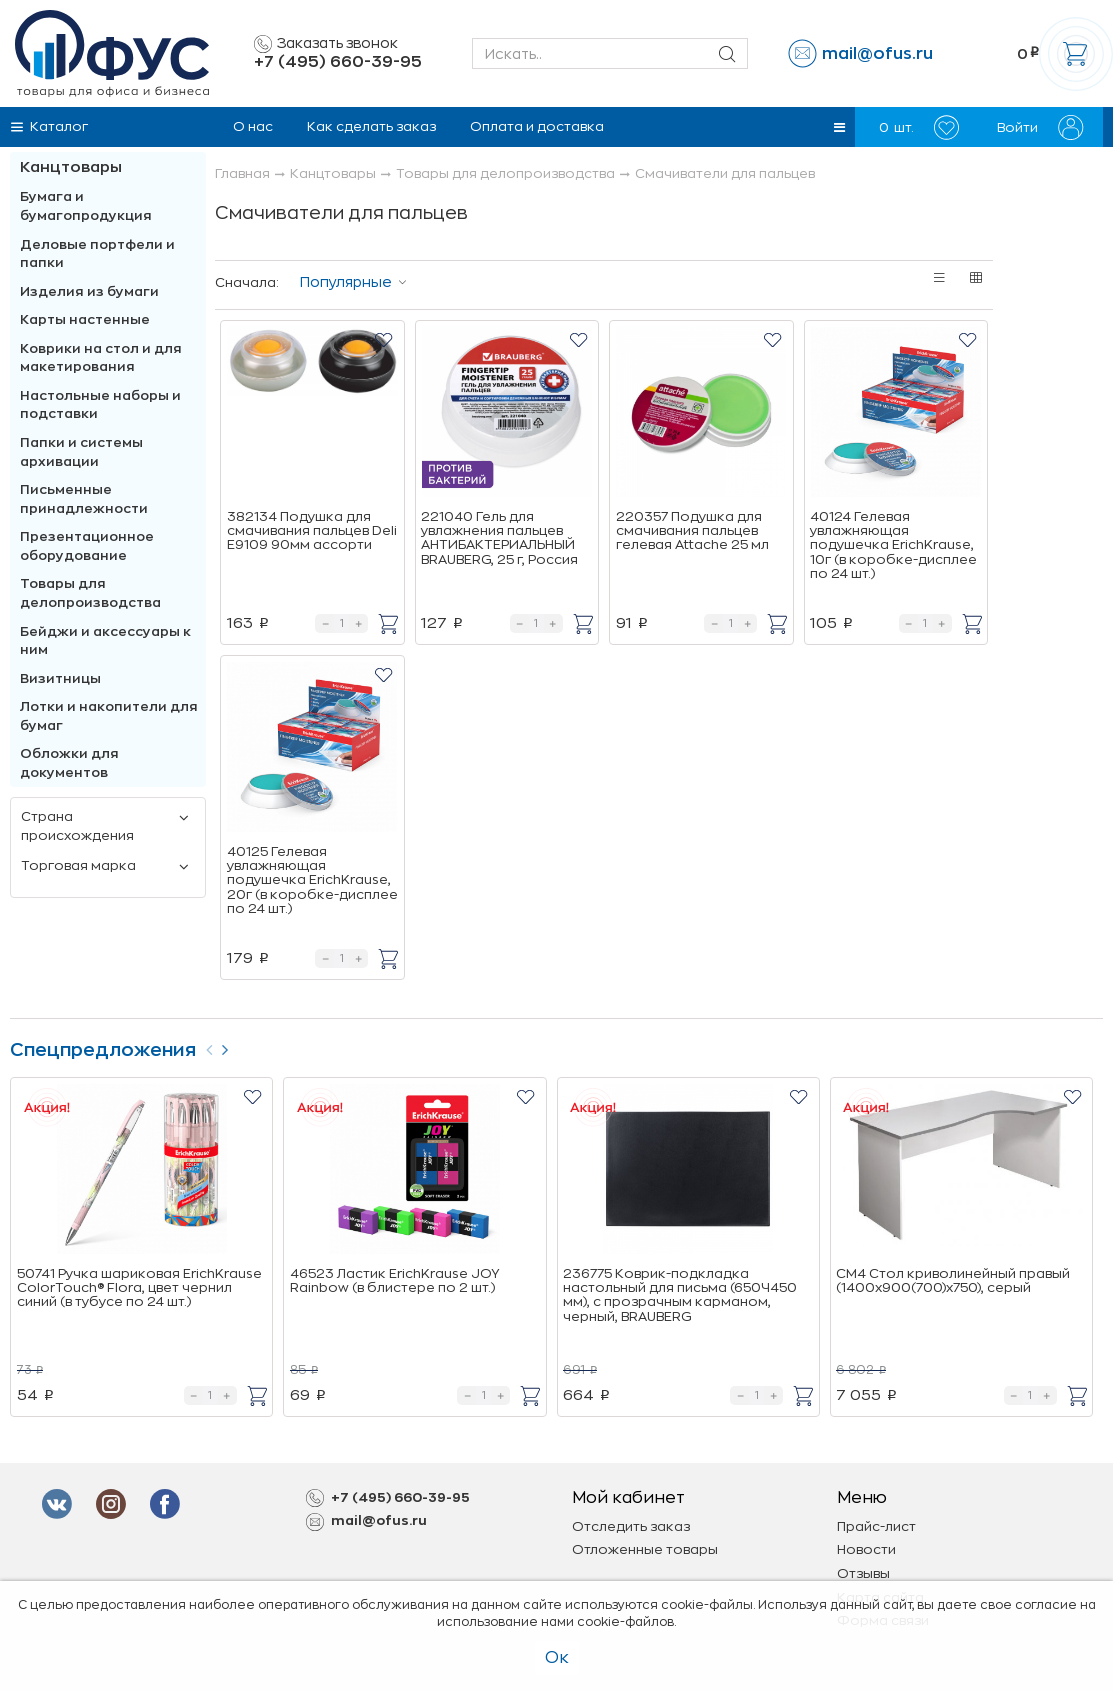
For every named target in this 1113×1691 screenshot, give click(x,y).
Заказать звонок (326, 44)
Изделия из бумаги (89, 291)
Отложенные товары (645, 1549)
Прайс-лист (876, 1526)
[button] (839, 127)
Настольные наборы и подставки (100, 405)
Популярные (346, 282)
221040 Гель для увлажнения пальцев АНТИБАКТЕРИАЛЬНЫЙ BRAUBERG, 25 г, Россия (499, 538)
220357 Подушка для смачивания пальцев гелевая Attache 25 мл (692, 531)
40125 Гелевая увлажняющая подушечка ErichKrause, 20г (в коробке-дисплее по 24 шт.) (312, 880)
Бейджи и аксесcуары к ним (105, 641)
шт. (919, 127)
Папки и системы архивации (81, 452)
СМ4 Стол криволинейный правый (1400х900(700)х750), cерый (953, 1280)
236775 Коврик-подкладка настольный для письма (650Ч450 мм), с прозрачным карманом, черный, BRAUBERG (680, 1295)
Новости (866, 1549)
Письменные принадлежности (84, 499)
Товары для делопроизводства (90, 593)
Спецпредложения (103, 1050)
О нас (253, 126)
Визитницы (60, 678)
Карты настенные (85, 319)
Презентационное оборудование (87, 546)
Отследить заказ (631, 1526)
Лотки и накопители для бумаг (109, 716)
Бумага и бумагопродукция (86, 206)
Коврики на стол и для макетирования (101, 358)
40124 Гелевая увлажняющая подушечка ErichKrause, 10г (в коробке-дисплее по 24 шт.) (893, 545)
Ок (557, 1658)
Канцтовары (71, 167)
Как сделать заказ (371, 126)
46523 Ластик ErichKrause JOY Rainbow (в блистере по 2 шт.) (394, 1280)
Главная (242, 173)
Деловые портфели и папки (97, 254)
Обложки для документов (69, 763)
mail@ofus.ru (877, 54)
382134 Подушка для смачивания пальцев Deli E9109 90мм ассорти (312, 531)
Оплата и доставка (537, 126)
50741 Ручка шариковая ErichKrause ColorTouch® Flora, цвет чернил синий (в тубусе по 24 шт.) (139, 1288)
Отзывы (863, 1573)
